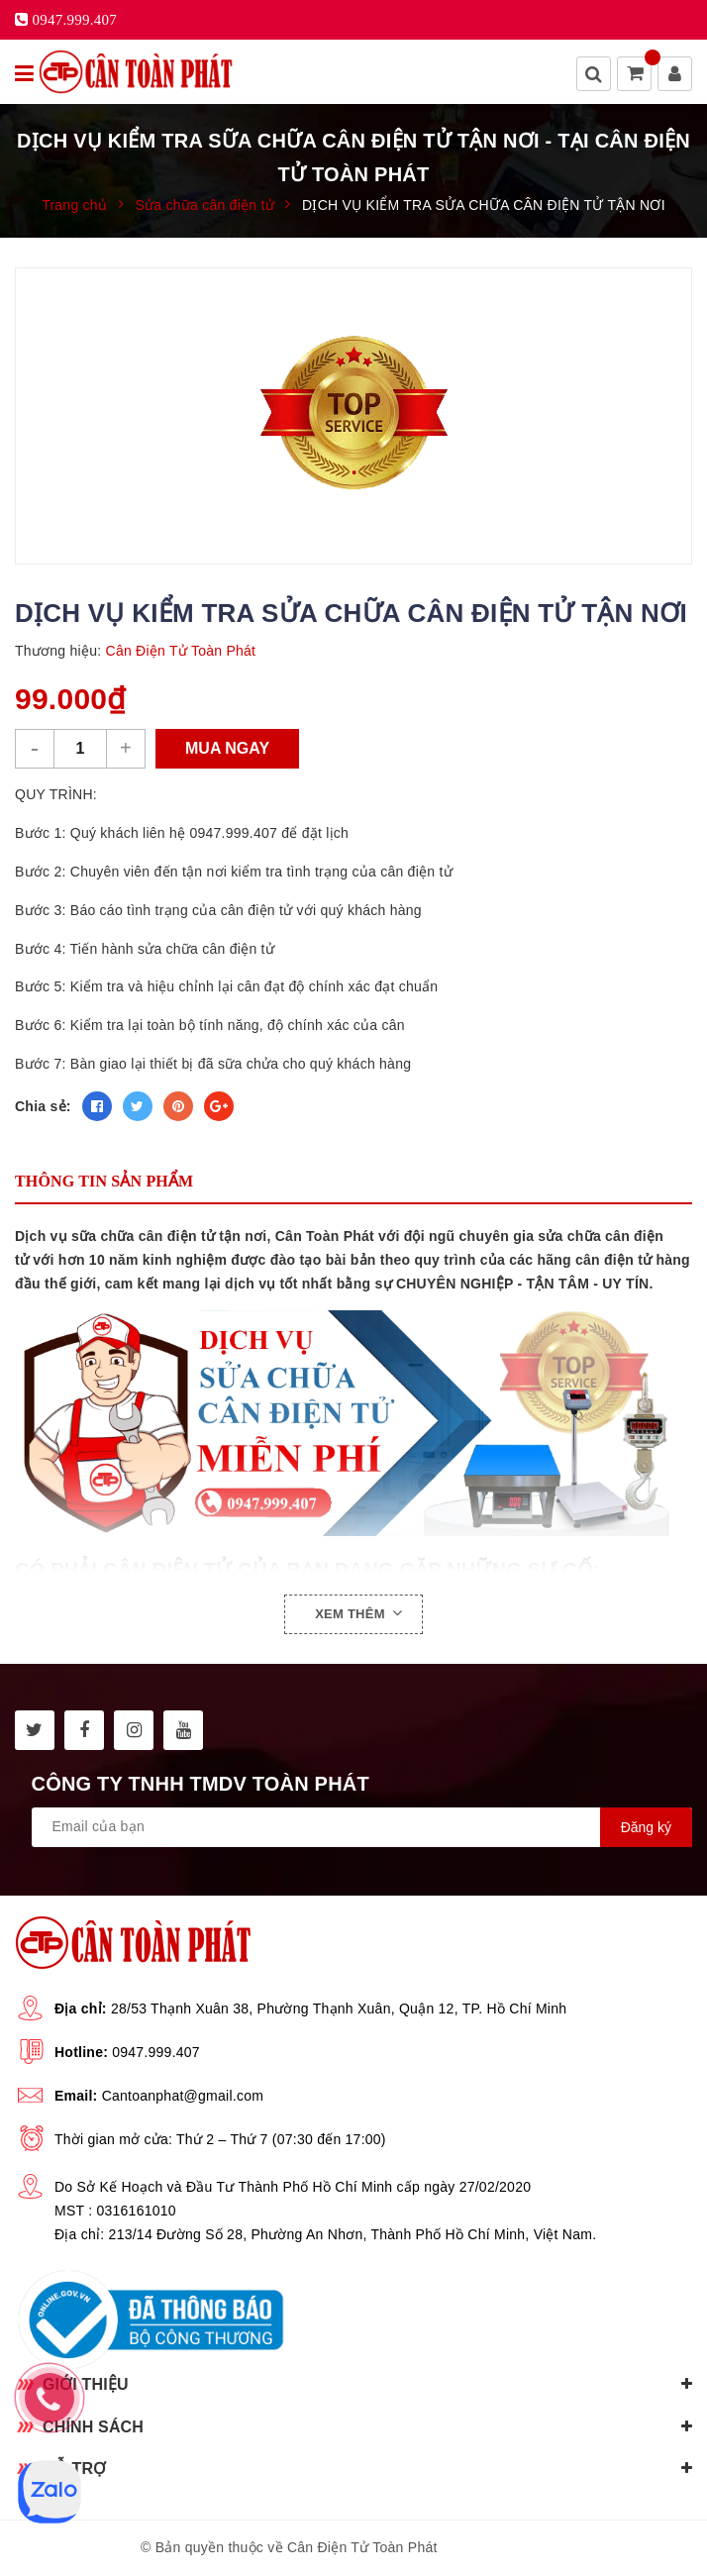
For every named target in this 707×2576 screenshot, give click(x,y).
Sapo (549, 2547)
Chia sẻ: (43, 1106)
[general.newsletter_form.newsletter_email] (362, 1827)
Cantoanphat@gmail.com (182, 2096)
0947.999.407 (156, 2052)
